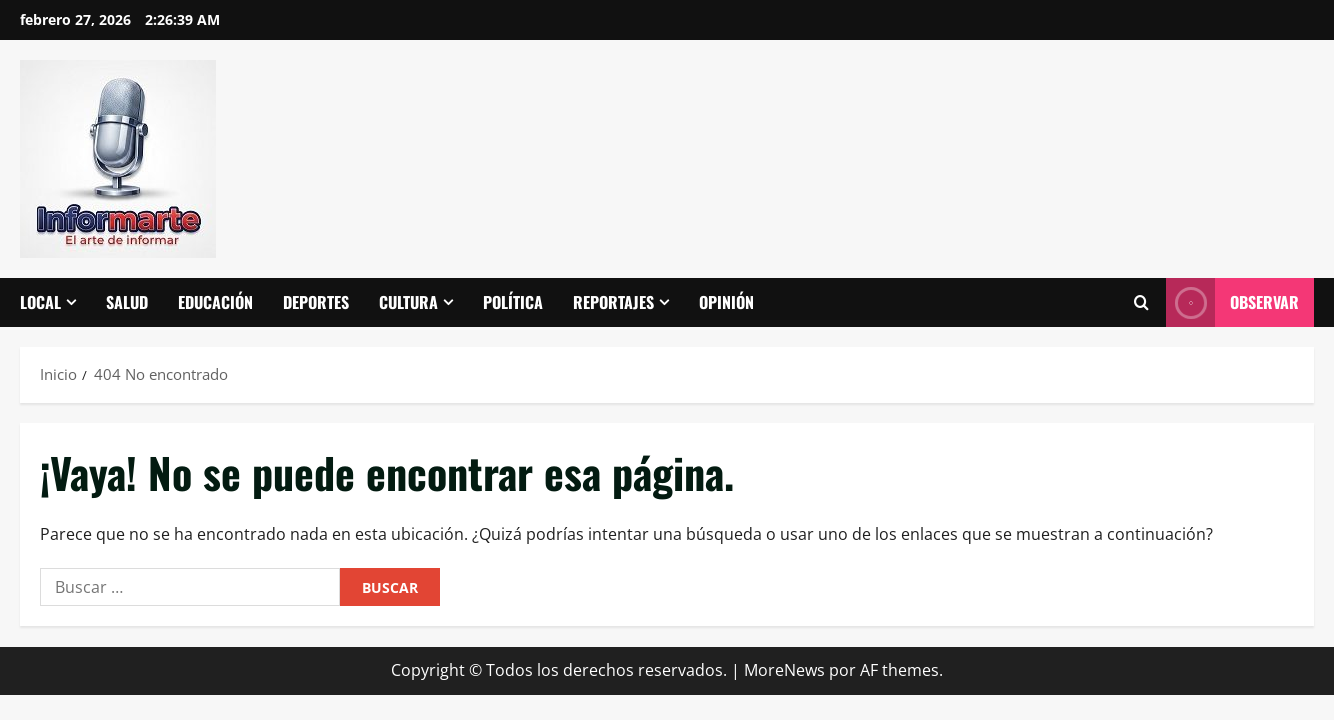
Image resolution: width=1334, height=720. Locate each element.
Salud (127, 302)
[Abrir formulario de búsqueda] (1141, 303)
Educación (215, 302)
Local (40, 302)
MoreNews (784, 670)
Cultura (408, 302)
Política (513, 302)
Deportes (316, 302)
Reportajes (613, 302)
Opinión (726, 302)
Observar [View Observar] (1232, 302)
